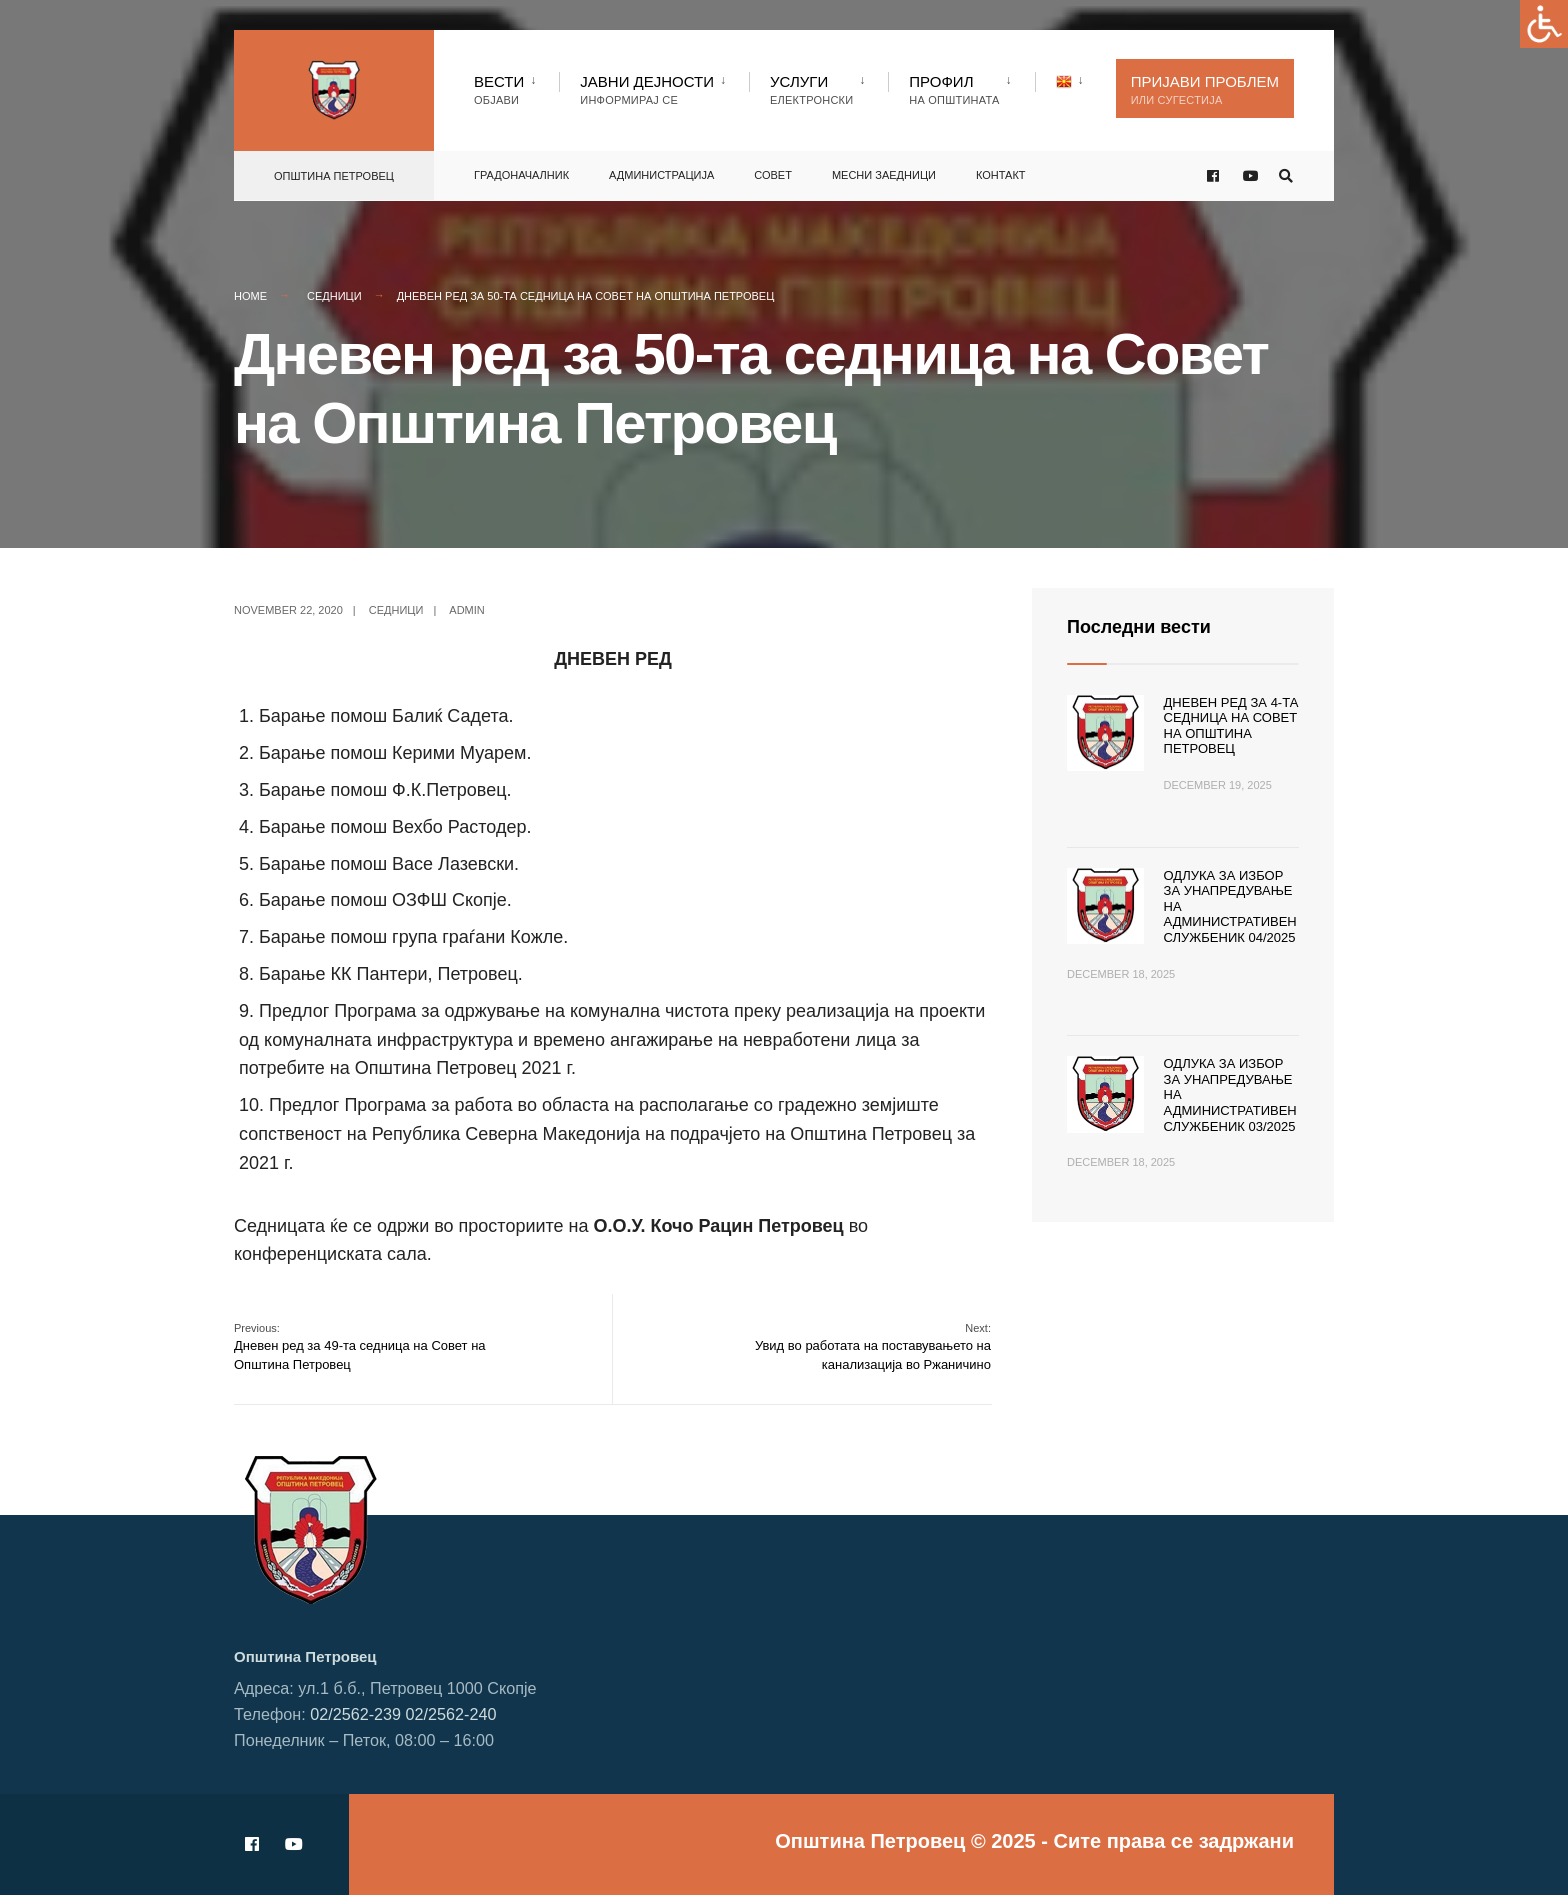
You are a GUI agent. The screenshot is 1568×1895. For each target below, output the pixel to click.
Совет (773, 175)
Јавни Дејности (647, 89)
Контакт (1001, 175)
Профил (954, 89)
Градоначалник (521, 175)
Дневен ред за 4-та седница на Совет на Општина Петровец (1231, 726)
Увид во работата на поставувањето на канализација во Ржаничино (873, 1346)
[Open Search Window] (1286, 176)
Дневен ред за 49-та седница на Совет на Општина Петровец (360, 1346)
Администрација (661, 175)
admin (466, 610)
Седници (334, 296)
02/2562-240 (451, 1714)
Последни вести (1139, 627)
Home (250, 296)
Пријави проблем (1205, 89)
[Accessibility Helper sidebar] (1544, 24)
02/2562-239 (355, 1714)
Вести (499, 89)
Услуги (811, 89)
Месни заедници (884, 175)
